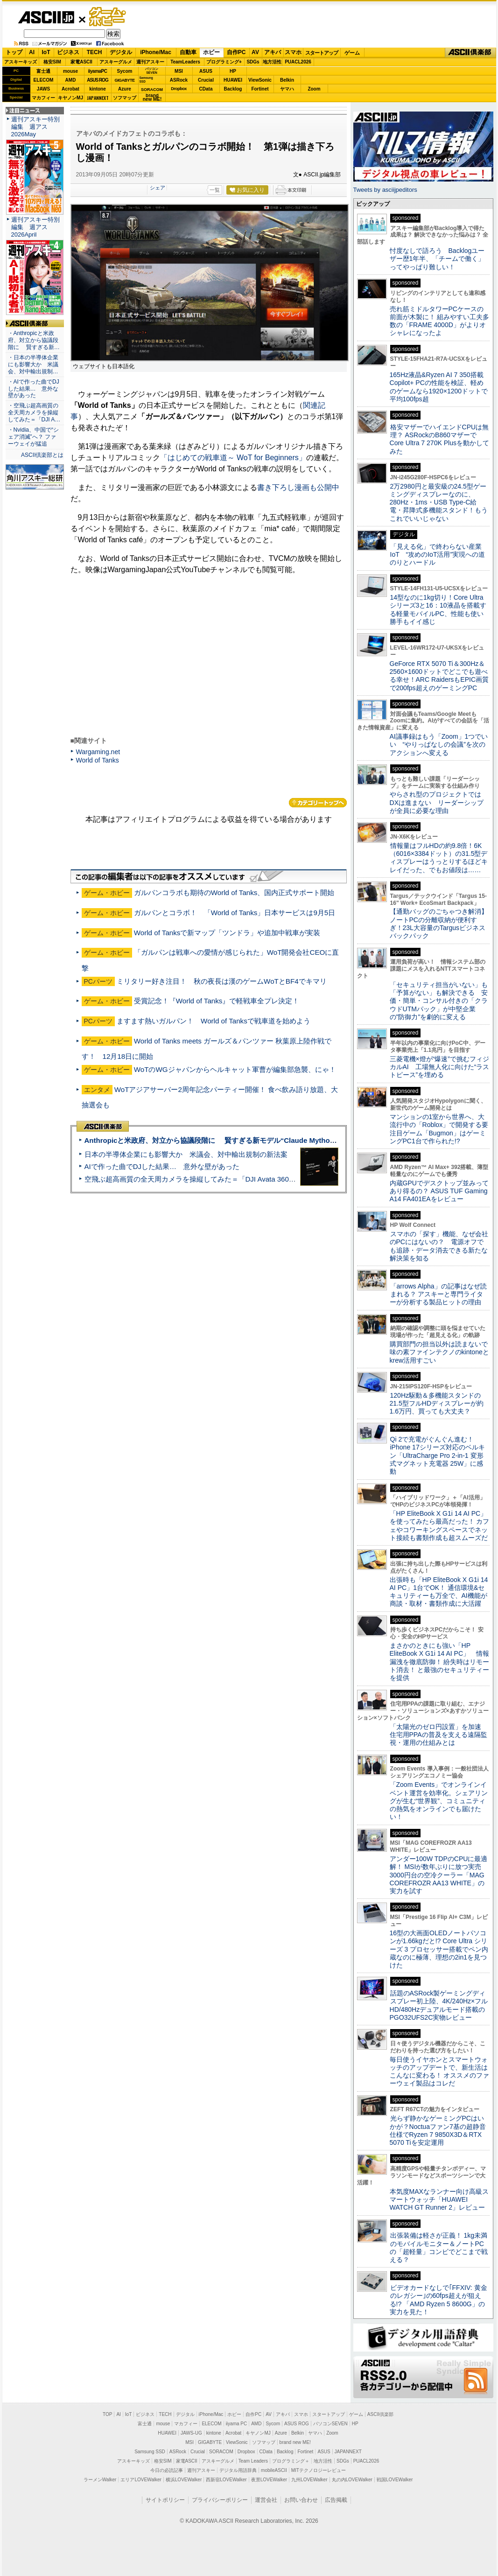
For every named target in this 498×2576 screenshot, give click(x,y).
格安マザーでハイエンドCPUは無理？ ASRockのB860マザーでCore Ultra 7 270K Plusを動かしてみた (440, 439)
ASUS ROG (97, 80)
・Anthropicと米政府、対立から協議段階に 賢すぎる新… (34, 340)
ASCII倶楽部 (470, 52)
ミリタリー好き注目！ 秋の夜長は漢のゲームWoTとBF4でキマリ (222, 981)
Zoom (314, 88)
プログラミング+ (224, 61)
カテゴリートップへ (318, 802)
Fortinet (259, 88)
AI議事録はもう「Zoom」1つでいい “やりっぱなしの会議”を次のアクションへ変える (439, 744)
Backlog (233, 88)
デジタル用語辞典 (238, 2470)
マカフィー (43, 97)
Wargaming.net (98, 752)
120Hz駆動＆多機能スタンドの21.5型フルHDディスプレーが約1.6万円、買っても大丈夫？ (437, 1403)
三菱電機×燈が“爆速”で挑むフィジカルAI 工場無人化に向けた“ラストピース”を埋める (440, 1067)
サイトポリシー (165, 2500)
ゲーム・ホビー (108, 17)
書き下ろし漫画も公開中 (298, 487)
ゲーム (352, 53)
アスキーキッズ (20, 61)
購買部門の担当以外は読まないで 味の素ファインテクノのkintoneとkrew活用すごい (442, 1352)
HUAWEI (233, 80)
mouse (70, 71)
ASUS (205, 71)
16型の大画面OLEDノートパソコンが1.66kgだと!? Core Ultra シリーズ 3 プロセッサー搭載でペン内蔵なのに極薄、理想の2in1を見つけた (439, 1949)
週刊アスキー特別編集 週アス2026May (35, 127)
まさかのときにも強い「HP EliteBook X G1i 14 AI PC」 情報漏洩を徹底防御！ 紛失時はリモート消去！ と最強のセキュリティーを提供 (440, 1661)
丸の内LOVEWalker (352, 2479)
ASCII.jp (46, 17)
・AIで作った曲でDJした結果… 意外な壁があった (33, 388)
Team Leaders (253, 2461)
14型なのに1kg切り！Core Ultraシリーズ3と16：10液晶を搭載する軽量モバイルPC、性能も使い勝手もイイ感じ (438, 609)
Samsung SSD (149, 2451)
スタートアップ (321, 53)
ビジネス (68, 52)
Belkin (287, 80)
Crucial (206, 80)
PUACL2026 (298, 61)
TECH (94, 52)
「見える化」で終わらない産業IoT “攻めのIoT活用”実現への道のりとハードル (437, 555)
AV (255, 52)
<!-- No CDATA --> (201, 656)
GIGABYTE (124, 80)
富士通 (43, 71)
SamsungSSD (146, 79)
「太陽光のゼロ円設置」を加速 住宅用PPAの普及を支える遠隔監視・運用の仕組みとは (439, 1735)
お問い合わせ (301, 2500)
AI (32, 52)
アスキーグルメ (115, 61)
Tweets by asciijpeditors (385, 189)
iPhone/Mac (155, 52)
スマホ (293, 52)
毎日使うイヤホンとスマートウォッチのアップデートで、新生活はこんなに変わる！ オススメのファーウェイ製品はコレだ (440, 2071)
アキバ (272, 52)
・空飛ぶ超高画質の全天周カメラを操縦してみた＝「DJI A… (34, 412)
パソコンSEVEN (151, 70)
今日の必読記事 (166, 2470)
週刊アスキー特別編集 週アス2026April (35, 227)
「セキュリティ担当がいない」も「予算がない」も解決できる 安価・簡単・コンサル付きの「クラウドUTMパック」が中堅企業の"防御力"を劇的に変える (439, 1001)
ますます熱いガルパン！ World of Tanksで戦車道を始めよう (213, 1021)
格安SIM (52, 61)
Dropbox (179, 88)
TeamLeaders (185, 61)
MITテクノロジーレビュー (318, 2470)
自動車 (188, 52)
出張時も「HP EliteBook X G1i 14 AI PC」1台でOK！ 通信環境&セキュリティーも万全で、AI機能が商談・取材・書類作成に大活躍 (439, 1592)
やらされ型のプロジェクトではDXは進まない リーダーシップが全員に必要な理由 (437, 802)
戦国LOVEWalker (395, 2479)
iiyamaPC (97, 71)
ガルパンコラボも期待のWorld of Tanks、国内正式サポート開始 (234, 892)
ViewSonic (260, 80)
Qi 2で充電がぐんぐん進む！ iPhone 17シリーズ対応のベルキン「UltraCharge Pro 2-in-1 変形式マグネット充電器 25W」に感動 (437, 1455)
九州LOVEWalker (309, 2479)
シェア (157, 187)
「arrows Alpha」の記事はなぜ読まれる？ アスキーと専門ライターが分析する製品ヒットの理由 (438, 1294)
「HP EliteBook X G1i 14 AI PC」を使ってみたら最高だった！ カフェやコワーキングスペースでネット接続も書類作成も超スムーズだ (440, 1525)
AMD (70, 80)
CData (206, 88)
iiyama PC (236, 2423)
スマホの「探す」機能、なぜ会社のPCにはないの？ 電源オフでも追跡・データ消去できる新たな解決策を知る (439, 1246)
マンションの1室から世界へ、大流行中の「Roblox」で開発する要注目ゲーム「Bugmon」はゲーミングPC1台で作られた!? (439, 1129)
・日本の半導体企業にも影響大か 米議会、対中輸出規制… (33, 364)
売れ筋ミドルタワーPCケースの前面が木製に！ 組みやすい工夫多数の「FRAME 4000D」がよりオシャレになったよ (440, 321)
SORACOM (221, 2451)
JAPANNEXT (98, 97)
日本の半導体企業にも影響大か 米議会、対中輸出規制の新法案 (186, 1154)
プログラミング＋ (290, 2461)
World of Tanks (97, 760)
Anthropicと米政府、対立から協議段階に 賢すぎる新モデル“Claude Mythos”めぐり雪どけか (235, 1140)
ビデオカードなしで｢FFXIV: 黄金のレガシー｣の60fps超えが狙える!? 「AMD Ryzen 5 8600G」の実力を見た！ (438, 2300)
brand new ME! (295, 2442)
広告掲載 (336, 2500)
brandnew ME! (152, 98)
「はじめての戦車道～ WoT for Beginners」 (233, 458)
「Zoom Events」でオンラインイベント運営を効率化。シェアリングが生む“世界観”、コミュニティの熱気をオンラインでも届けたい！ (439, 1800)
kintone (97, 88)
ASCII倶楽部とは (42, 455)
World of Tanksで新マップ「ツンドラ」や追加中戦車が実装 (227, 933)
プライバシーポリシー (220, 2500)
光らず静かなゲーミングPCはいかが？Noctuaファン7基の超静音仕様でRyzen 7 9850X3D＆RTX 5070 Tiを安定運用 (438, 2130)
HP (233, 71)
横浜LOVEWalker (184, 2479)
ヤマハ (287, 88)
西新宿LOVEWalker (226, 2479)
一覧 (215, 190)
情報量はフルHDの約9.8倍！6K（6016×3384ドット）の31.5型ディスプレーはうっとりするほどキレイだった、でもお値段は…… (439, 858)
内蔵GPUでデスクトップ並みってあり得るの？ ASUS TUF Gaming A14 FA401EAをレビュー (439, 1191)
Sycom (125, 71)
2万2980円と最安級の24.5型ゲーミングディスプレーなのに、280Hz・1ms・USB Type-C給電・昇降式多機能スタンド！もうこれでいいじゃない (439, 502)
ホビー (211, 52)
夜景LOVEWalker (269, 2479)
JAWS (43, 88)
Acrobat (70, 88)
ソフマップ (124, 97)
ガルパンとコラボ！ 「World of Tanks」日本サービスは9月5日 (235, 913)
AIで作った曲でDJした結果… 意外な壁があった (162, 1166)
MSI (179, 71)
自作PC (236, 52)
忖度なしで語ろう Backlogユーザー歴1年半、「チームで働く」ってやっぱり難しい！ (437, 259)
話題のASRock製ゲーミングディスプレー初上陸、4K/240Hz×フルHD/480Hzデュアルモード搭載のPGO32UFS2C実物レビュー (439, 2005)
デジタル (121, 52)
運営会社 (266, 2500)
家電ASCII (81, 61)
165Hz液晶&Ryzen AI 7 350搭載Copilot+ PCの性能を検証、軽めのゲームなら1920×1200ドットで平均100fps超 (439, 387)
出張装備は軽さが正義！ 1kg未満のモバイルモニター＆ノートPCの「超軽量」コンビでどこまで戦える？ (439, 2247)
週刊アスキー (150, 61)
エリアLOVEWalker (140, 2479)
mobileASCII (274, 2470)
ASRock (179, 80)
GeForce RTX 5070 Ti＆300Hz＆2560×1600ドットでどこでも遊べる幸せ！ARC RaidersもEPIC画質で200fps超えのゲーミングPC (439, 676)
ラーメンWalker (100, 2479)
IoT (46, 52)
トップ (14, 52)
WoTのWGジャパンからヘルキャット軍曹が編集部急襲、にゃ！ (235, 1069)
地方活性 (272, 61)
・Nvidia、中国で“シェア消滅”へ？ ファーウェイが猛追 (33, 437)
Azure (124, 88)
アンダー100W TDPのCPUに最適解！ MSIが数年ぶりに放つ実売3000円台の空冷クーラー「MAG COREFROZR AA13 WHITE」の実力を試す (439, 1875)
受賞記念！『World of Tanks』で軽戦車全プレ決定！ (217, 1001)
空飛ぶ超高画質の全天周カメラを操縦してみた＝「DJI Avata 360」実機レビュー (211, 1179)
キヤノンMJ (70, 97)
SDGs (252, 61)
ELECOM (44, 80)
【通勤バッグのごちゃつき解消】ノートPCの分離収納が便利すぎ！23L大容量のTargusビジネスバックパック (439, 923)
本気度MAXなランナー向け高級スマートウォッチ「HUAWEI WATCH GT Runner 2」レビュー (439, 2200)
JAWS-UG (191, 2433)
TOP (107, 2414)
